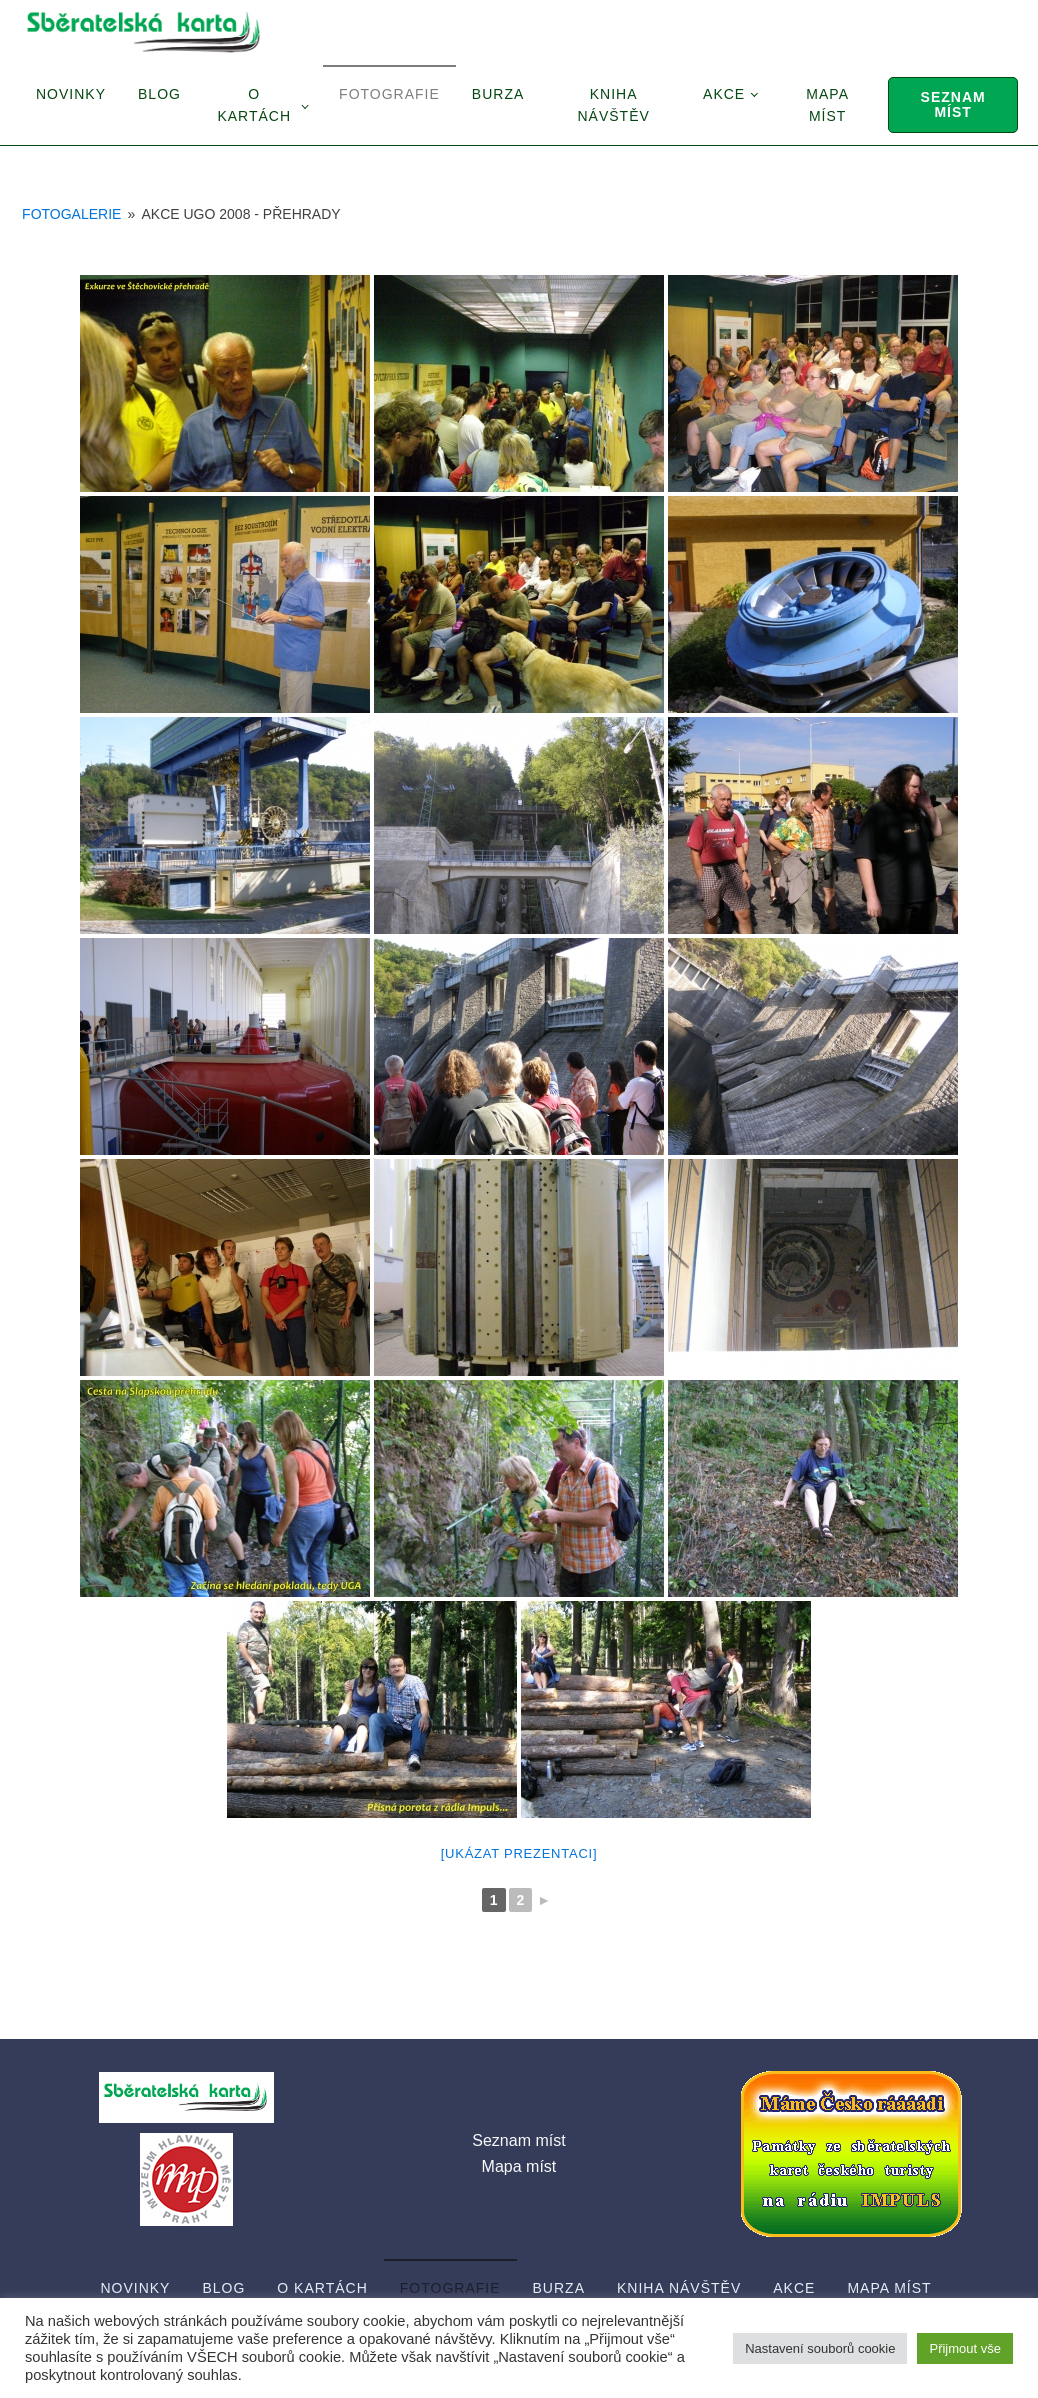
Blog (159, 94)
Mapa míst (827, 105)
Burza (498, 94)
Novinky (71, 94)
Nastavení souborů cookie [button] (820, 2348)
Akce (724, 94)
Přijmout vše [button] (965, 2348)
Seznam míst (953, 104)
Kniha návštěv (614, 105)
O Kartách (254, 105)
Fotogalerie (71, 214)
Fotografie (389, 94)
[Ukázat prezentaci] (519, 1853)
